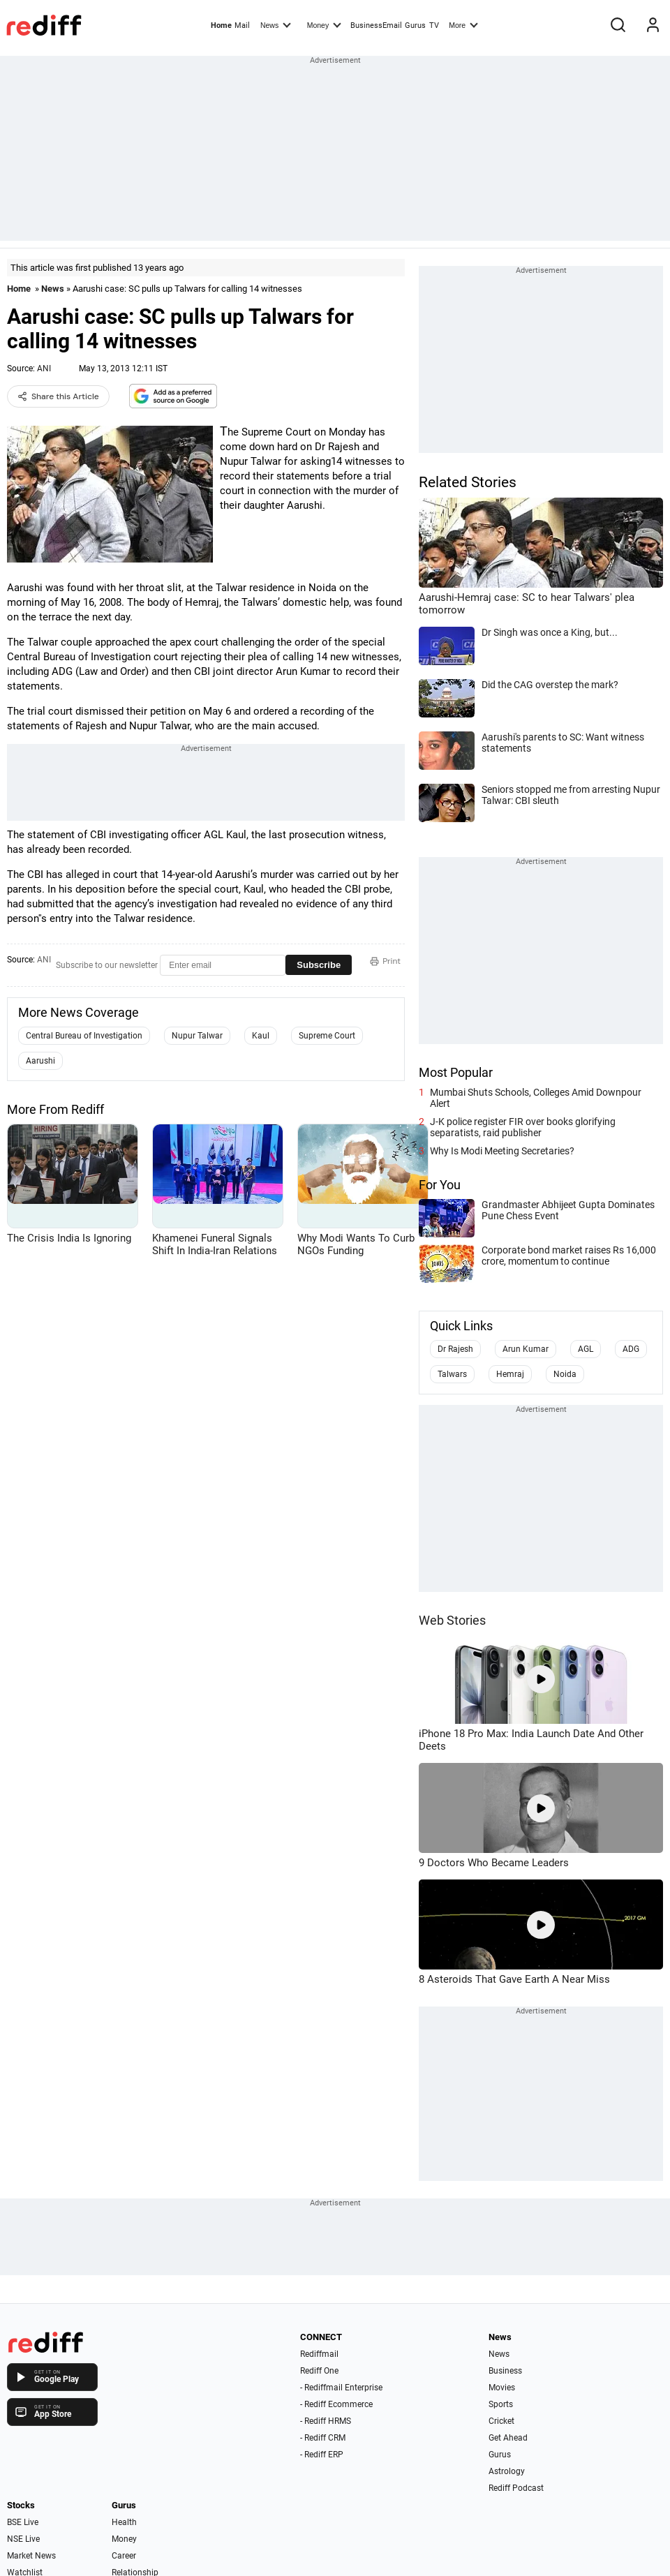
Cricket (501, 2421)
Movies (502, 2387)
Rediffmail (319, 2354)
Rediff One (319, 2371)
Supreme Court (327, 1036)
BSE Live (22, 2522)
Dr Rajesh (455, 1349)
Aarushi (40, 1061)
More (463, 24)
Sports (501, 2404)
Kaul (260, 1036)
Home (221, 25)
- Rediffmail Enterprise (341, 2387)
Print (385, 961)
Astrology (507, 2471)
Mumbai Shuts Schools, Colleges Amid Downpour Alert (535, 1098)
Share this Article (58, 396)
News (275, 24)
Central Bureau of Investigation (84, 1036)
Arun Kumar (525, 1349)
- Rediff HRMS (325, 2421)
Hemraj (510, 1374)
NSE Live (23, 2539)
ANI (44, 368)
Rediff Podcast (516, 2488)
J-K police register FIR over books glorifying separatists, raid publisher (523, 1127)
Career (124, 2556)
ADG (631, 1349)
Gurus (415, 25)
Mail (242, 25)
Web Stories (452, 1620)
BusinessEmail (376, 25)
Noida (564, 1374)
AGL (585, 1349)
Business (505, 2371)
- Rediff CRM (322, 2438)
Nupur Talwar (197, 1036)
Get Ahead (508, 2438)
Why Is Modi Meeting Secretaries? (502, 1150)
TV (434, 25)
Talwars (452, 1374)
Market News (31, 2556)
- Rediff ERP (321, 2454)
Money (324, 24)
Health (124, 2522)
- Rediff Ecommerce (336, 2404)
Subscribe (319, 965)
